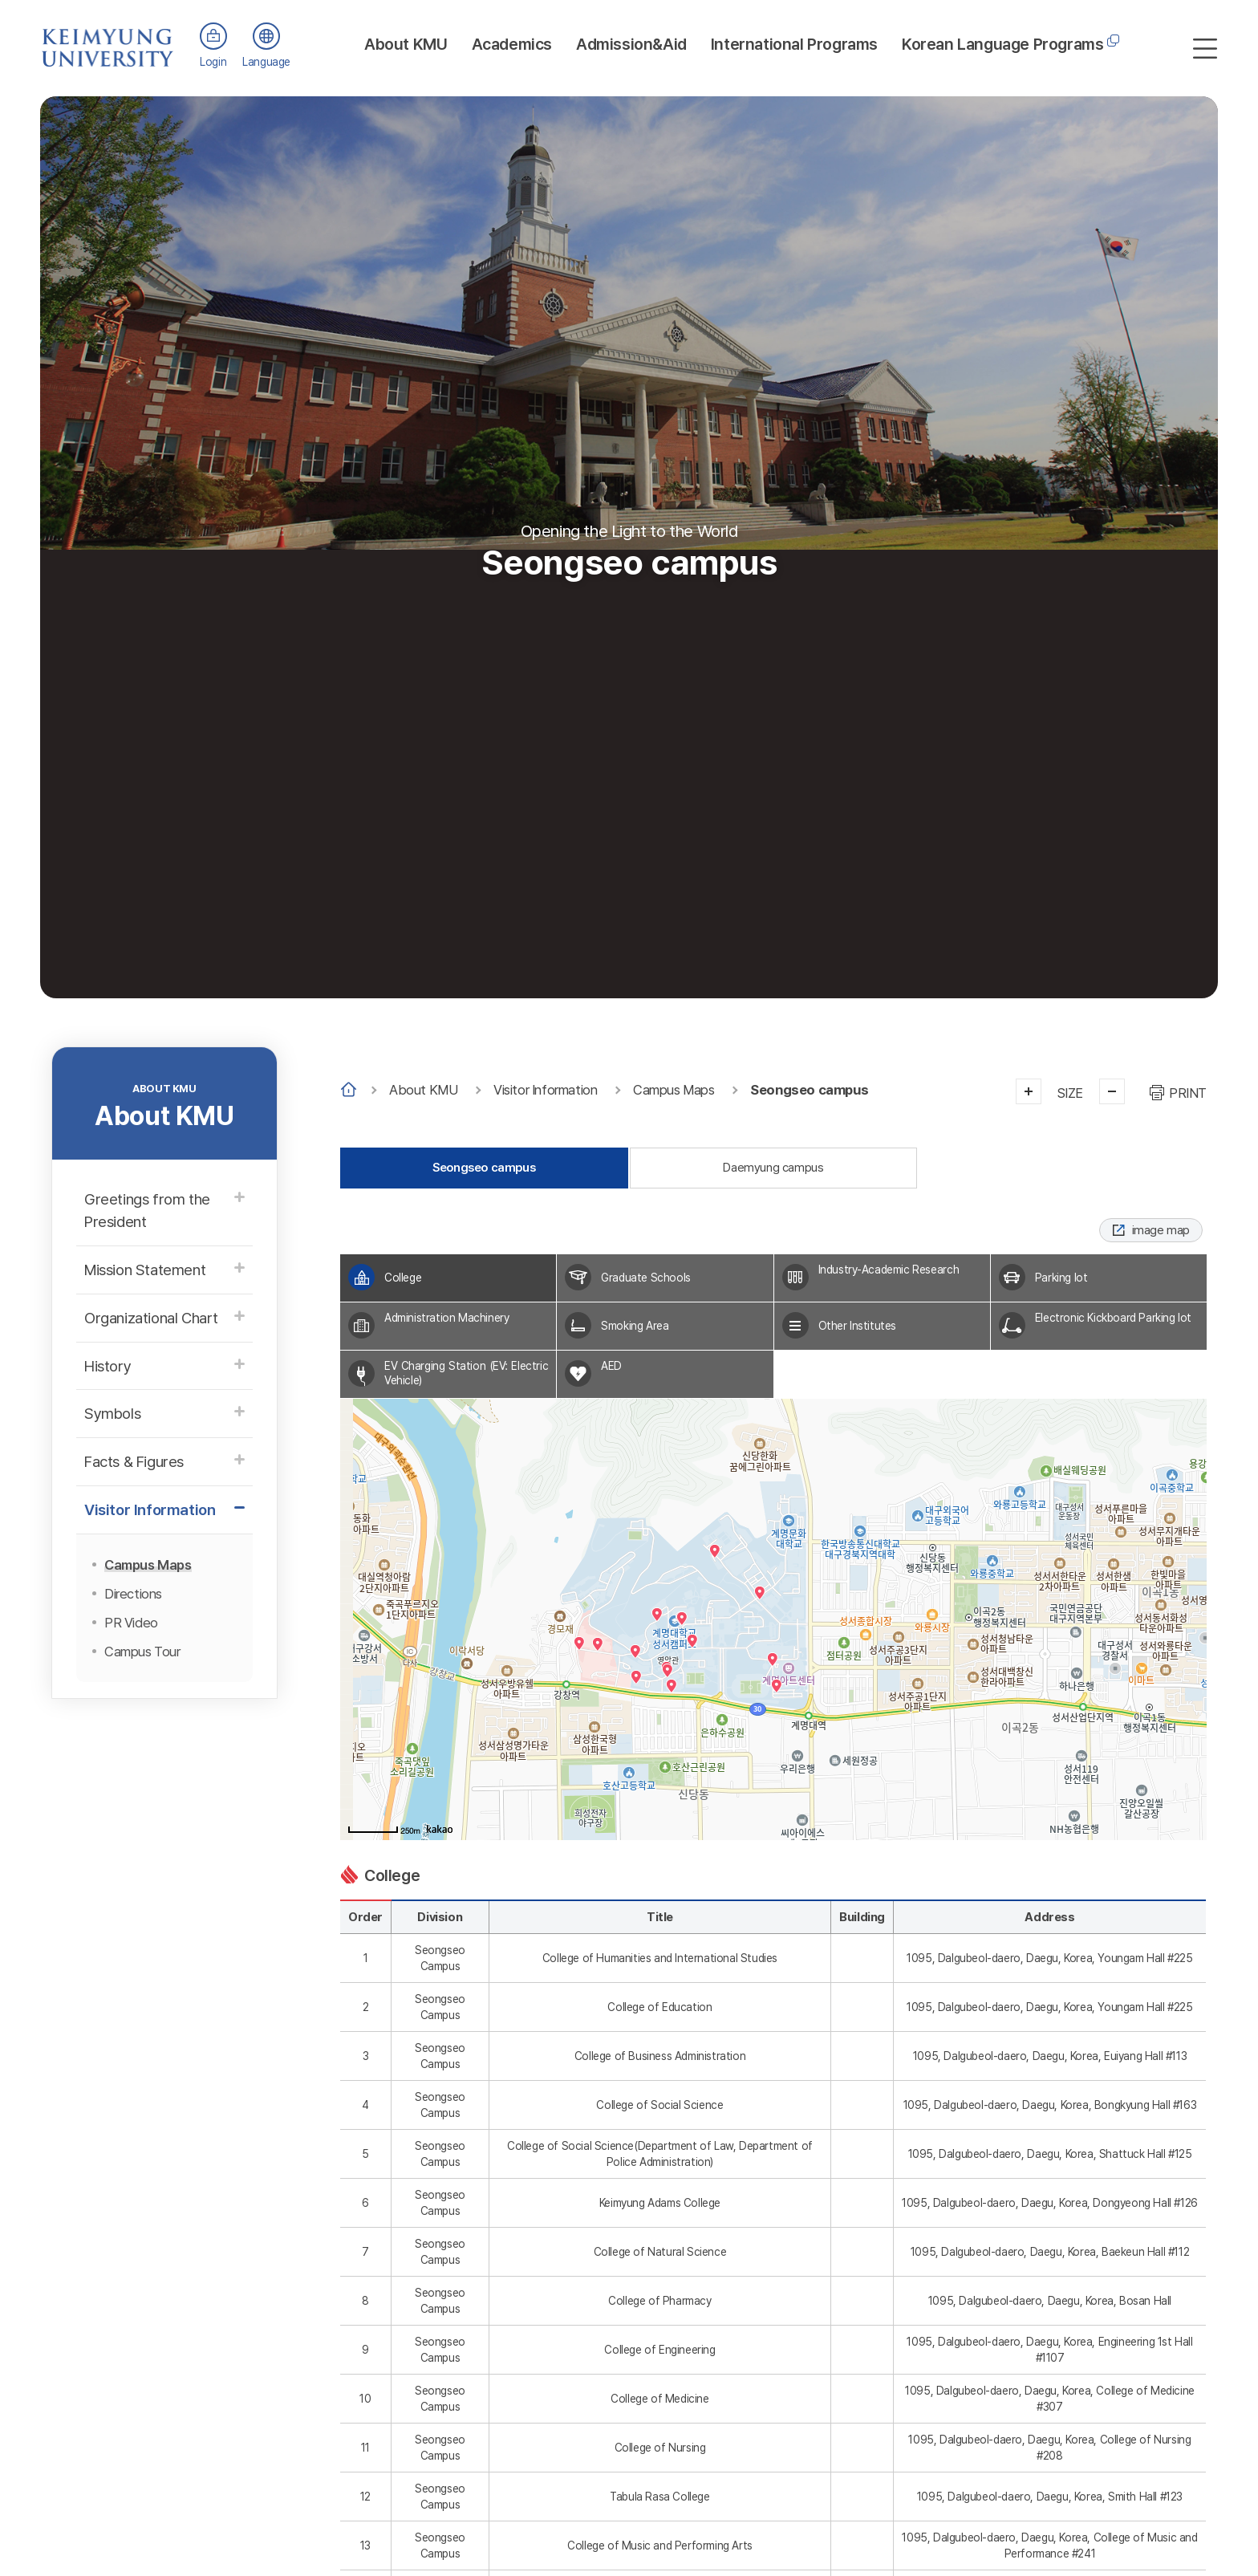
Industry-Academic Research (889, 1270)
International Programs (794, 44)
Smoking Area (634, 1325)
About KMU (405, 44)
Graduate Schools (646, 1277)
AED (611, 1366)
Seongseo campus (809, 1090)
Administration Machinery (446, 1318)
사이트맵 (1205, 48)
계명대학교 (108, 39)
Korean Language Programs (1002, 44)
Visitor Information (545, 1090)
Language (266, 61)
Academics (512, 44)
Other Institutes (857, 1325)
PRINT (1188, 1093)
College (402, 1277)
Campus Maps (674, 1090)
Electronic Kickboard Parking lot (1113, 1318)
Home (348, 1090)
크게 (1028, 1091)
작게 (1112, 1091)
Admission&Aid (631, 44)
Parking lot (1061, 1277)
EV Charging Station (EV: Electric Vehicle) (466, 1373)
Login (213, 61)
